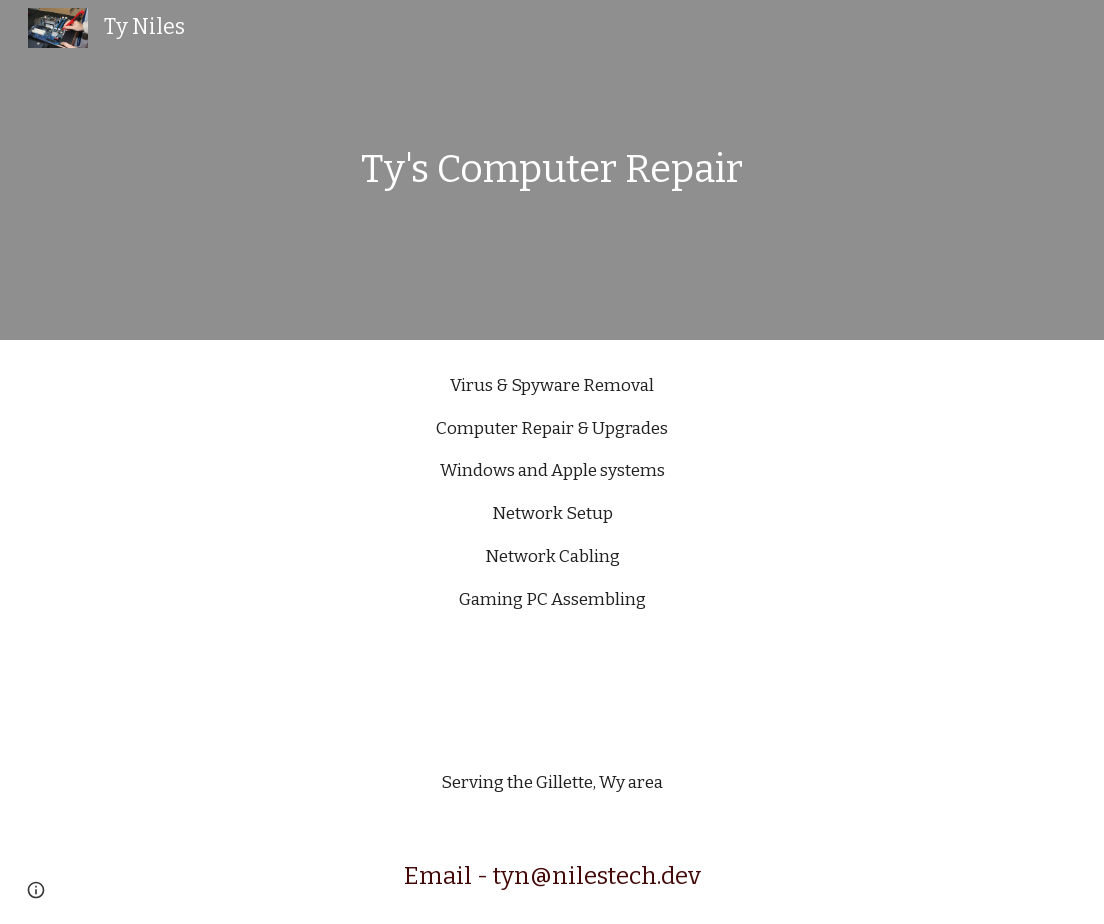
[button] (36, 890)
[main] (552, 170)
